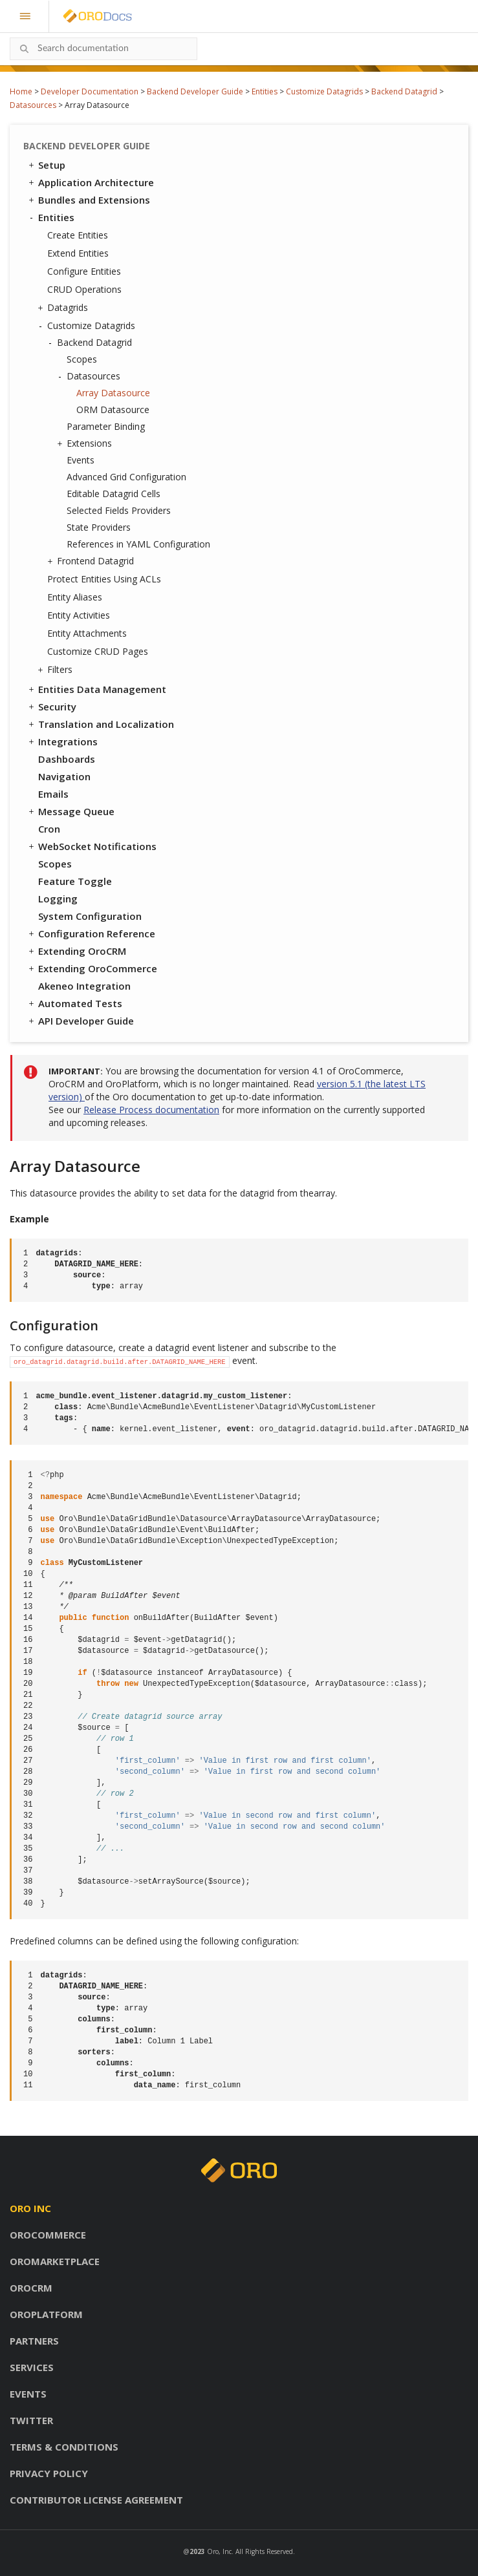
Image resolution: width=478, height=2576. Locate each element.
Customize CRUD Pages (97, 651)
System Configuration (90, 916)
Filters (56, 669)
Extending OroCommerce (92, 968)
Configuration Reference (91, 933)
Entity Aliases (74, 597)
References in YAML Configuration (138, 544)
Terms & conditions (64, 2446)
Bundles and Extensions (88, 199)
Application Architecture (90, 182)
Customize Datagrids (324, 91)
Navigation (64, 776)
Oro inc (30, 2208)
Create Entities (77, 235)
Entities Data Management (96, 689)
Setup (46, 164)
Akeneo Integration (84, 985)
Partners (34, 2340)
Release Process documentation (151, 1109)
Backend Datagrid (404, 91)
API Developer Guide (80, 1020)
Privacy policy (49, 2473)
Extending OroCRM (76, 950)
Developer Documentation (89, 91)
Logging (58, 898)
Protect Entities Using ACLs (104, 579)
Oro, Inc (219, 2551)
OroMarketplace (55, 2261)
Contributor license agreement (96, 2499)
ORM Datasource (112, 409)
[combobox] (103, 48)
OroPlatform (46, 2314)
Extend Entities (78, 253)
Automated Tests (74, 1003)
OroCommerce (48, 2234)
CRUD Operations (84, 289)
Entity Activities (78, 615)
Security (51, 706)
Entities (264, 91)
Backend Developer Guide (195, 91)
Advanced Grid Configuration (126, 477)
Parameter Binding (106, 426)
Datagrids (64, 307)
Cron (49, 828)
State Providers (99, 527)
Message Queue (70, 811)
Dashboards (66, 758)
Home (21, 91)
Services (32, 2367)
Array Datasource (113, 393)
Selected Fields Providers (119, 510)
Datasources (33, 105)
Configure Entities (84, 271)
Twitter (31, 2420)
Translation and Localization (100, 724)
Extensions (86, 443)
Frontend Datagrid (92, 561)
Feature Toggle (75, 881)
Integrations (62, 741)
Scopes (82, 359)
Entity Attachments (87, 633)
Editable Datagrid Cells (113, 493)
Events (80, 460)
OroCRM (31, 2287)
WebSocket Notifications (92, 846)
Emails (53, 793)
